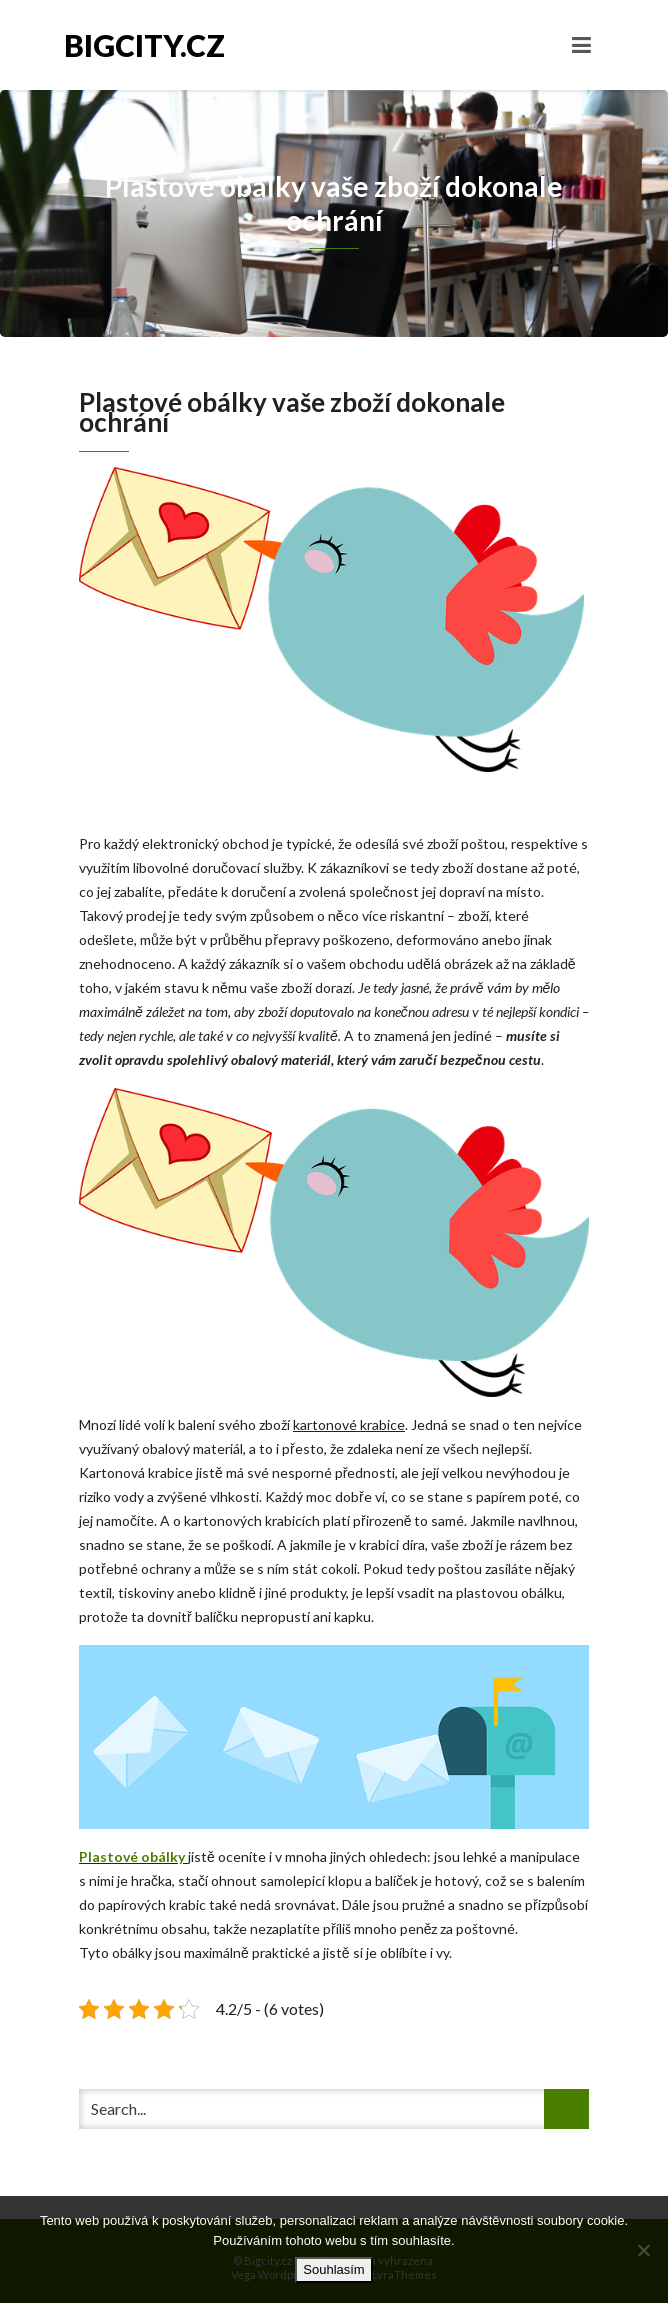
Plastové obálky (132, 1856)
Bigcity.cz (144, 45)
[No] (643, 2250)
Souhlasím (333, 2269)
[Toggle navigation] (581, 45)
